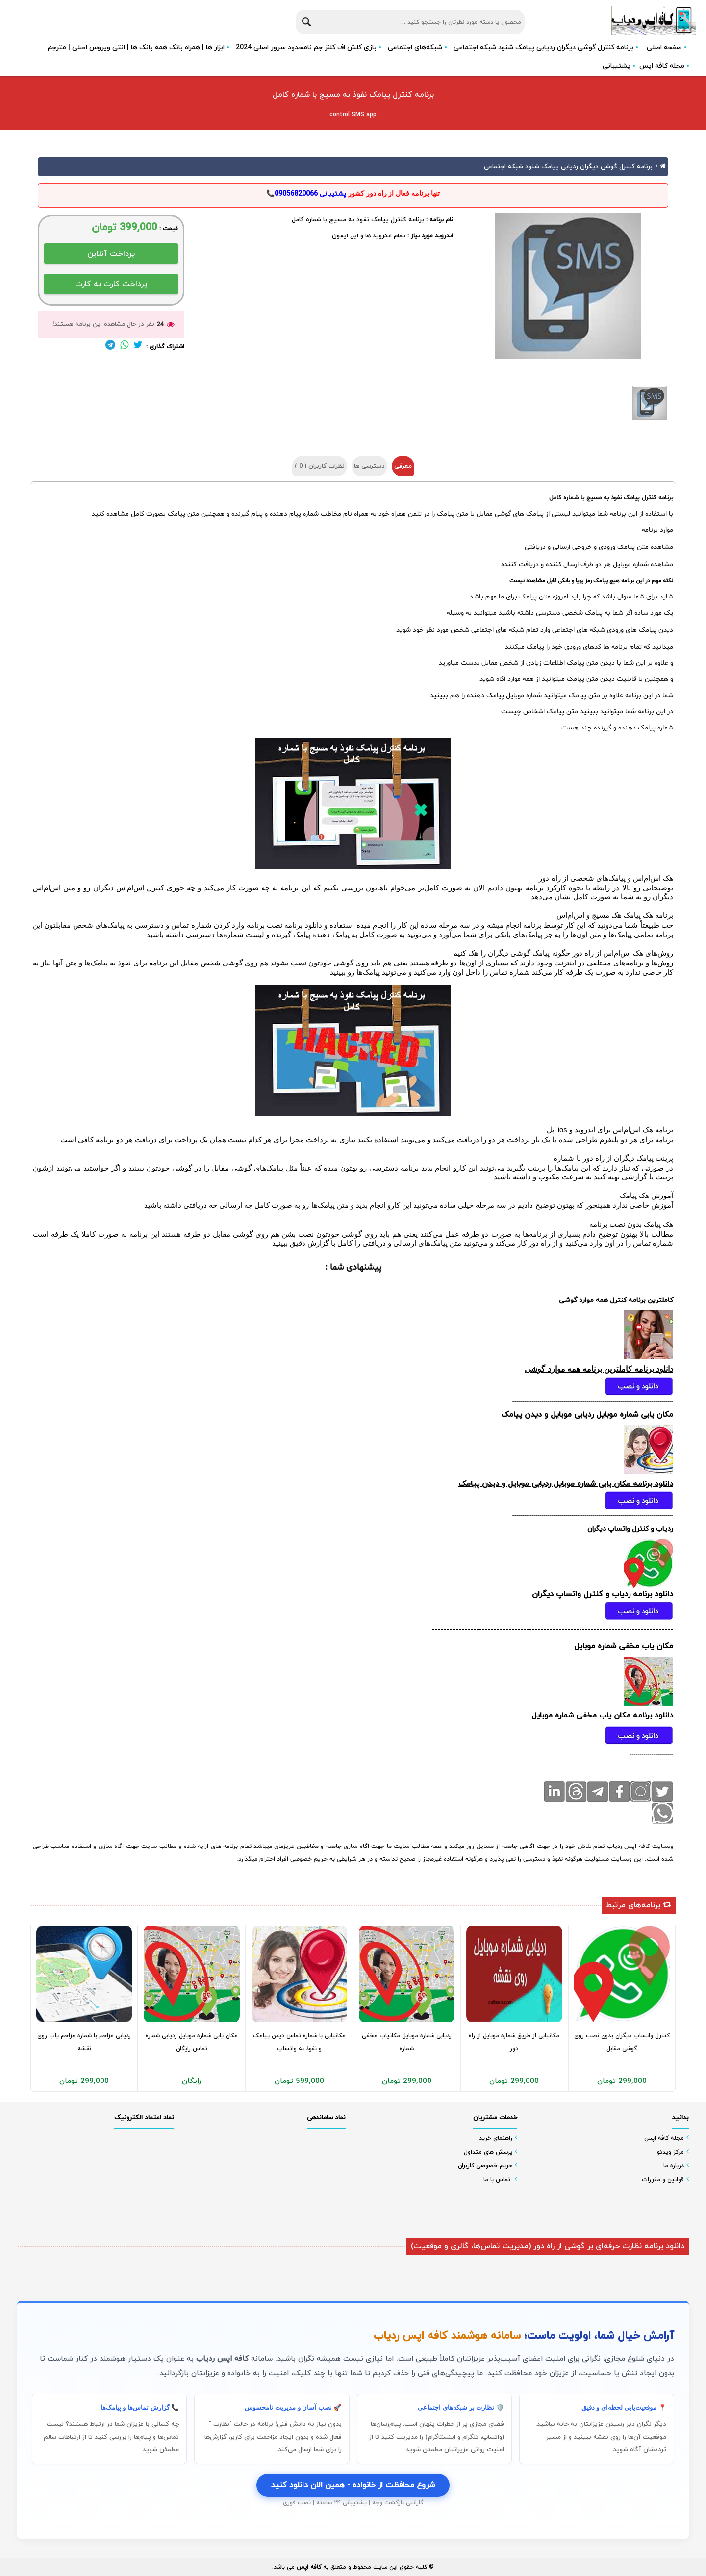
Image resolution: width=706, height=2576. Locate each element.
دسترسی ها (369, 466)
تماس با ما (496, 2180)
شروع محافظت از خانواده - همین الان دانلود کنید (353, 2485)
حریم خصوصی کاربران (485, 2166)
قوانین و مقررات (663, 2180)
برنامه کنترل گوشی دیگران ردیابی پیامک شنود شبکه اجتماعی (568, 166)
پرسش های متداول (488, 2152)
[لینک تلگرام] (110, 346)
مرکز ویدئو (670, 2152)
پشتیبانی (616, 66)
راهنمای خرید (495, 2138)
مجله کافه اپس (661, 66)
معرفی (403, 466)
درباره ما (673, 2166)
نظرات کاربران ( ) (320, 466)
